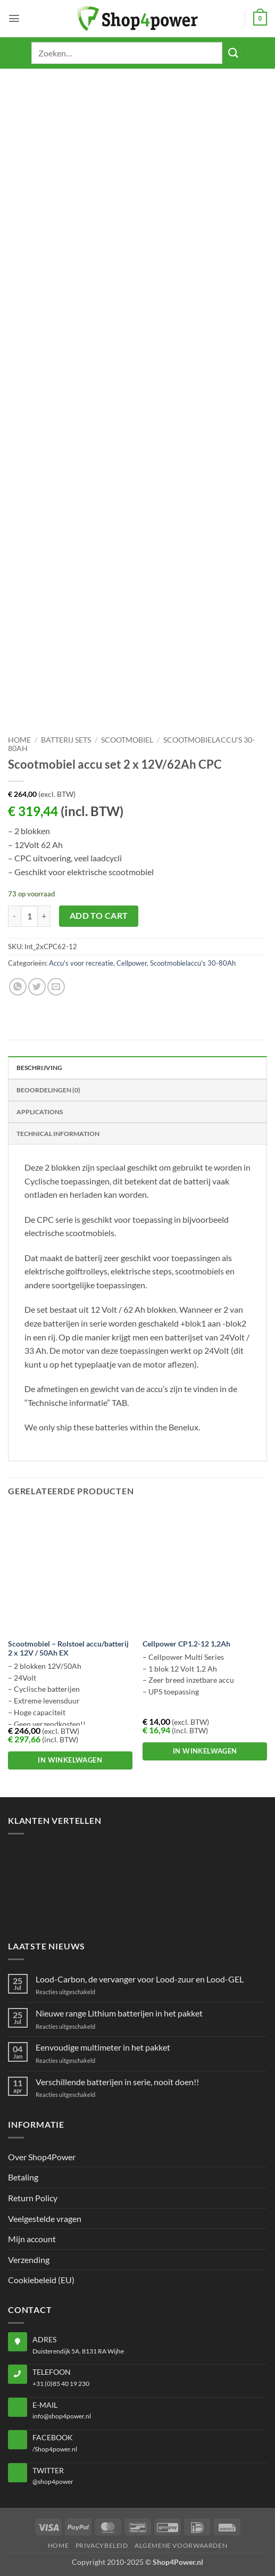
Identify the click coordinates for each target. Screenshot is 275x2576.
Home (19, 740)
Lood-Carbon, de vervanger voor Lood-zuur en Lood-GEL (140, 1979)
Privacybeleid (102, 2545)
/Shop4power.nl (54, 2449)
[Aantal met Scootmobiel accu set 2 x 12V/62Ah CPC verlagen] (14, 916)
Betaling (23, 2177)
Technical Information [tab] (57, 1134)
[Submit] (233, 53)
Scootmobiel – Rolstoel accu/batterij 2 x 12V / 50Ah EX (68, 1649)
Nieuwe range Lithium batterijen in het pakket (119, 2013)
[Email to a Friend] (56, 986)
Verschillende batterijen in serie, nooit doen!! (117, 2082)
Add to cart (99, 915)
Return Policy (32, 2198)
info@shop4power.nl (61, 2416)
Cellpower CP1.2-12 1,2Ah (186, 1644)
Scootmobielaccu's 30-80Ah (193, 963)
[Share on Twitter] (37, 986)
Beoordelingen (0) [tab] (48, 1090)
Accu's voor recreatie (81, 963)
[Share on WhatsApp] (18, 986)
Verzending (28, 2259)
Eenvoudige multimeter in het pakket (103, 2047)
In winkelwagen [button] (70, 1760)
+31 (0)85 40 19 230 (60, 2384)
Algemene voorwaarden (181, 2545)
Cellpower (131, 963)
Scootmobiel (127, 740)
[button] (14, 18)
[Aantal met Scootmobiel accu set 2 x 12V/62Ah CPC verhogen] (44, 916)
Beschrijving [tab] (39, 1068)
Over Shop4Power (42, 2157)
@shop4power (52, 2482)
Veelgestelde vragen (44, 2218)
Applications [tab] (39, 1112)
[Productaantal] (29, 916)
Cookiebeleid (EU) (41, 2280)
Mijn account (32, 2239)
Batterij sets (66, 740)
